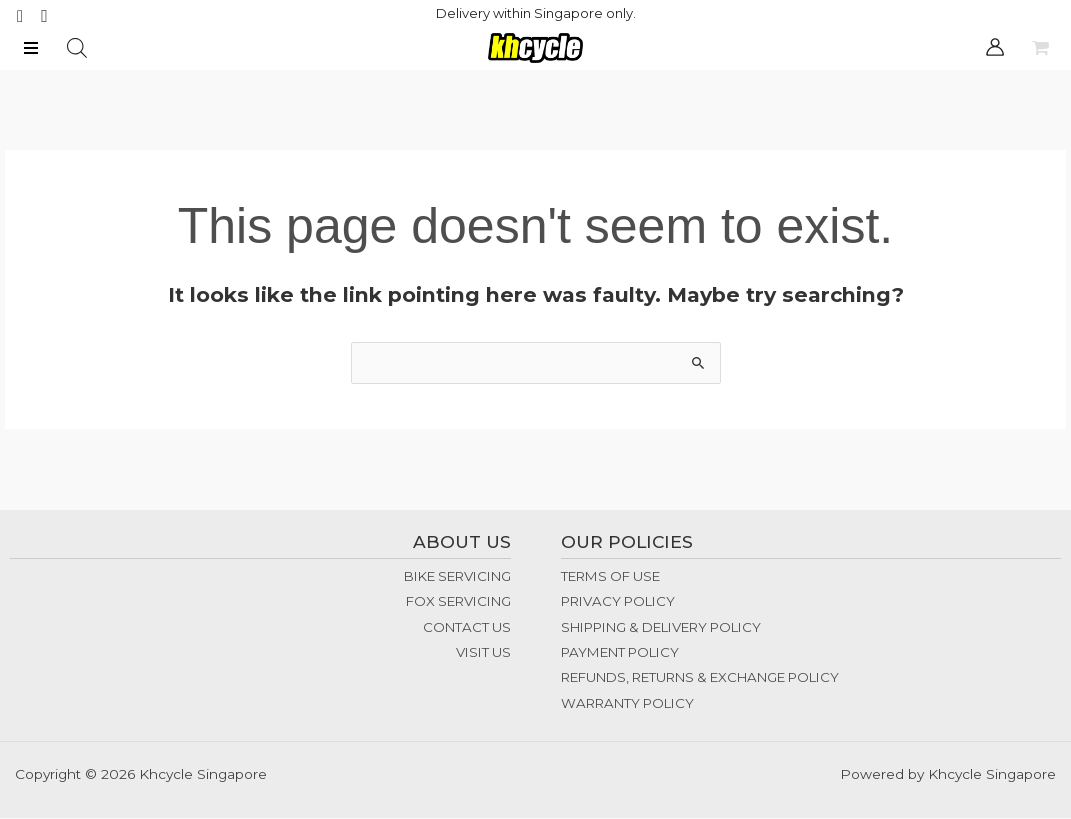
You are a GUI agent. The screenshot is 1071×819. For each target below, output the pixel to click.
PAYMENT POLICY (620, 654)
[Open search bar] (77, 49)
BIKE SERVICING (457, 577)
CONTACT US (467, 628)
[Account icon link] (995, 48)
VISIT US (483, 654)
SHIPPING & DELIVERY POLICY (661, 628)
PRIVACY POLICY (618, 603)
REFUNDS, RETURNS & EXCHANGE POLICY (700, 679)
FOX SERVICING (458, 603)
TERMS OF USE (610, 577)
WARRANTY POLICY (627, 704)
